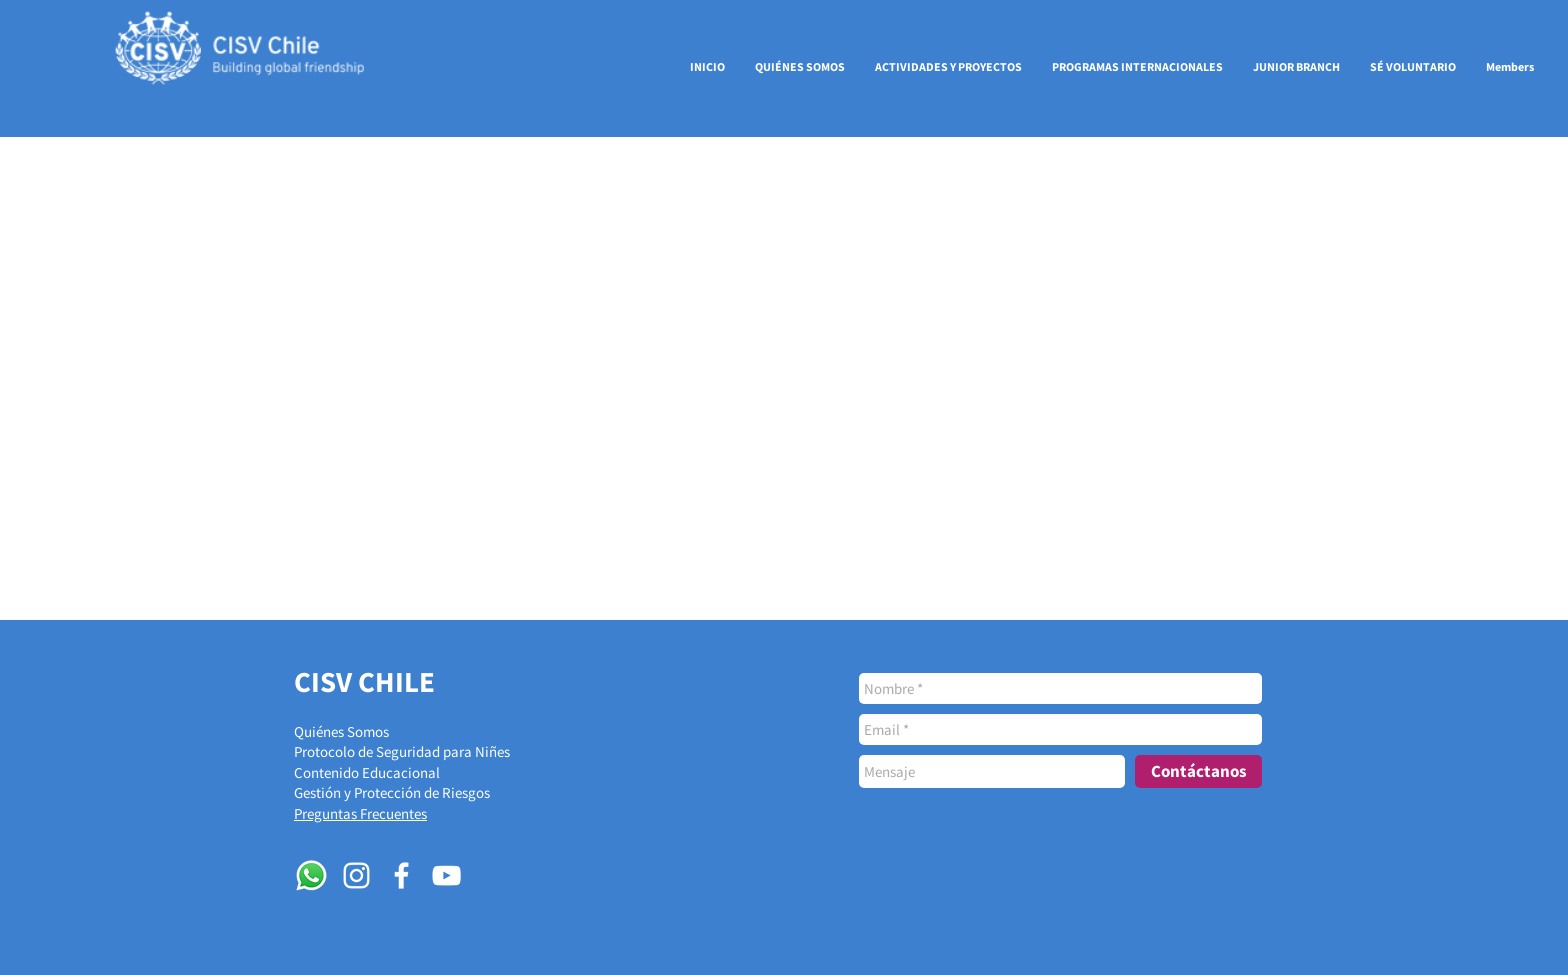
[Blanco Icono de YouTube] (446, 875)
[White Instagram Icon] (356, 875)
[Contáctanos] (1198, 771)
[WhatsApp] (311, 875)
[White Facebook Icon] (401, 875)
